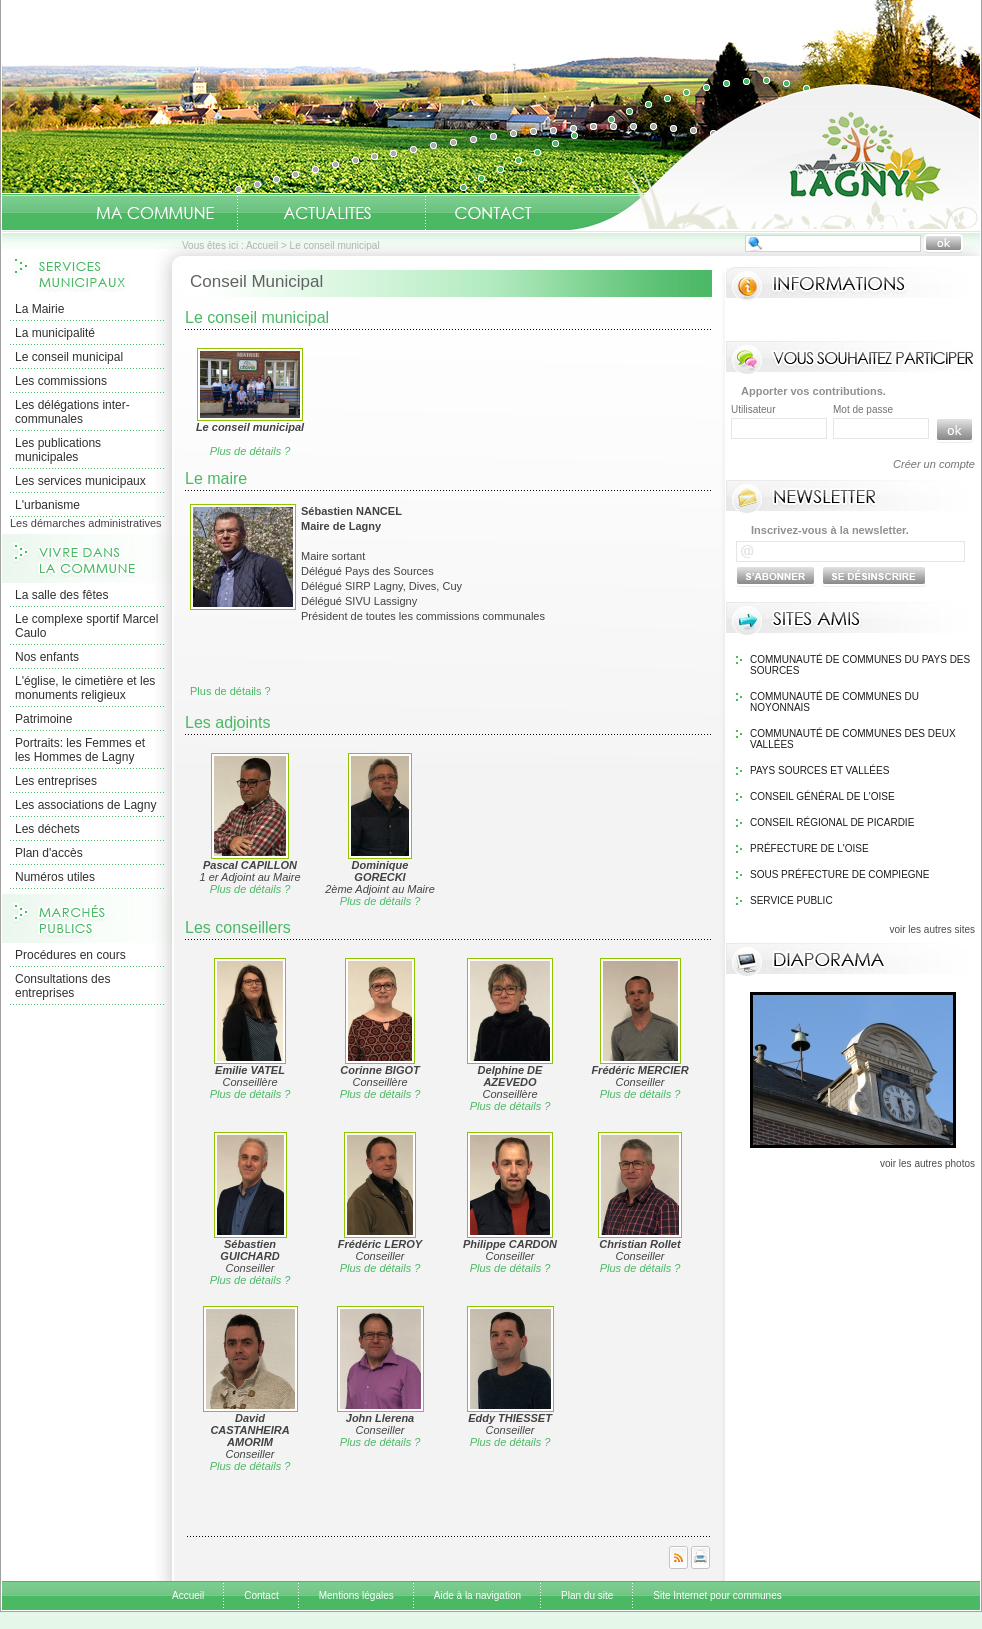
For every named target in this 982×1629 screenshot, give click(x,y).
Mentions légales (356, 1595)
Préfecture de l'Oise (809, 848)
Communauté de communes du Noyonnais (834, 702)
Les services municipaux (80, 481)
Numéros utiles (55, 877)
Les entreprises (56, 781)
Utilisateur (753, 409)
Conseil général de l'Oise (822, 796)
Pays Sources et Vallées (819, 770)
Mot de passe (863, 409)
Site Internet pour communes (717, 1595)
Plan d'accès (49, 853)
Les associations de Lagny (85, 805)
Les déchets (47, 829)
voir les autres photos (927, 1163)
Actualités (327, 213)
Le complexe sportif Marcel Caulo (86, 626)
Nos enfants (47, 657)
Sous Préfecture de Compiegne (839, 874)
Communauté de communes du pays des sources (860, 665)
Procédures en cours (70, 955)
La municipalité (55, 333)
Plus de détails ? (250, 451)
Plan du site (587, 1595)
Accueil (775, 156)
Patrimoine (43, 719)
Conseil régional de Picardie (832, 822)
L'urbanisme (47, 505)
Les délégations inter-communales (72, 412)
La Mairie (39, 309)
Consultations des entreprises (62, 986)
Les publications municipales (58, 450)
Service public (791, 900)
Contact (493, 213)
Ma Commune (155, 213)
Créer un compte (934, 464)
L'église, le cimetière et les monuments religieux (85, 688)
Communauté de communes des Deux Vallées (853, 739)
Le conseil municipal (69, 357)
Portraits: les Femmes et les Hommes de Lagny (80, 750)
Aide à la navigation (477, 1595)
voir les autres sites (932, 929)
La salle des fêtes (61, 595)
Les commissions (61, 381)
